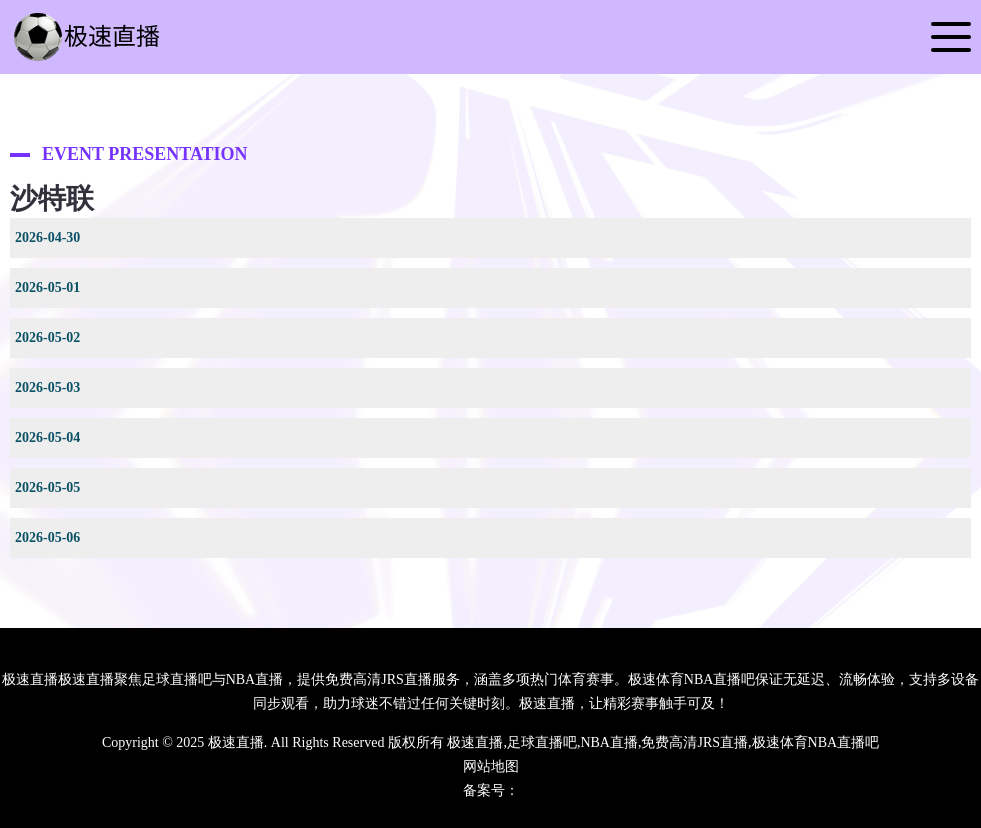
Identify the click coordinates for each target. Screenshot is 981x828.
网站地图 (491, 766)
